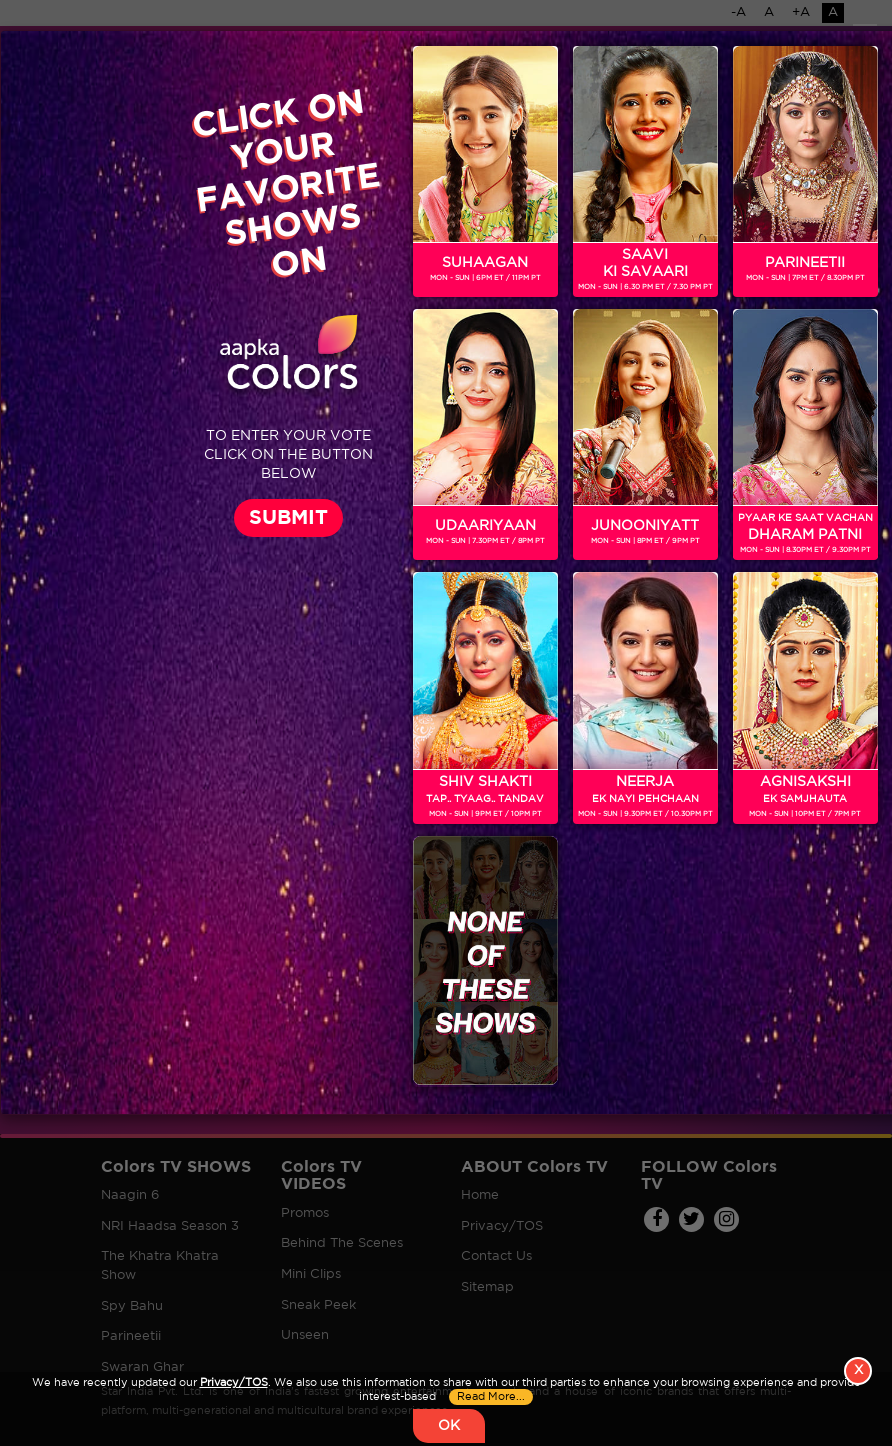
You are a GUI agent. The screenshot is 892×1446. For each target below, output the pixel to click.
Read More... (491, 1397)
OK (449, 1426)
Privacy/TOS (234, 1383)
